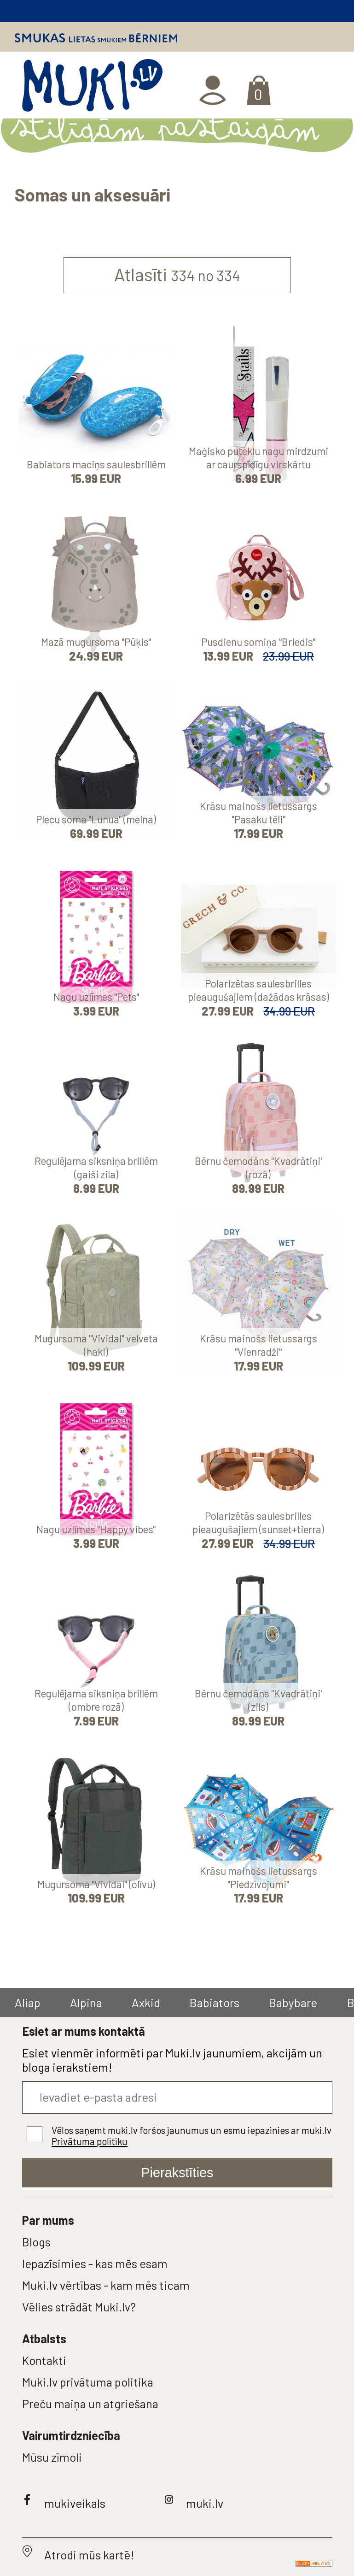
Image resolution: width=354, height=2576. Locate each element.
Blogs (36, 2241)
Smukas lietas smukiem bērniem (96, 38)
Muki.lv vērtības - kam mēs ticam (106, 2285)
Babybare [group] (293, 2002)
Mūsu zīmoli (52, 2457)
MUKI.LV (92, 88)
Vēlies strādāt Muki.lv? (79, 2306)
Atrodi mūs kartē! (89, 2554)
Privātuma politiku (90, 2141)
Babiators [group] (214, 2002)
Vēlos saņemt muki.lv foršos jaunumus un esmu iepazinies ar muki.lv (191, 2135)
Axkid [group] (146, 2002)
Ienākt (214, 90)
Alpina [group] (86, 2002)
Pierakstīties (177, 2172)
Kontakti (44, 2360)
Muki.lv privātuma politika (87, 2382)
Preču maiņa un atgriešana (90, 2403)
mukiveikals (74, 2503)
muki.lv (204, 2503)
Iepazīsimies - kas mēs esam (95, 2263)
